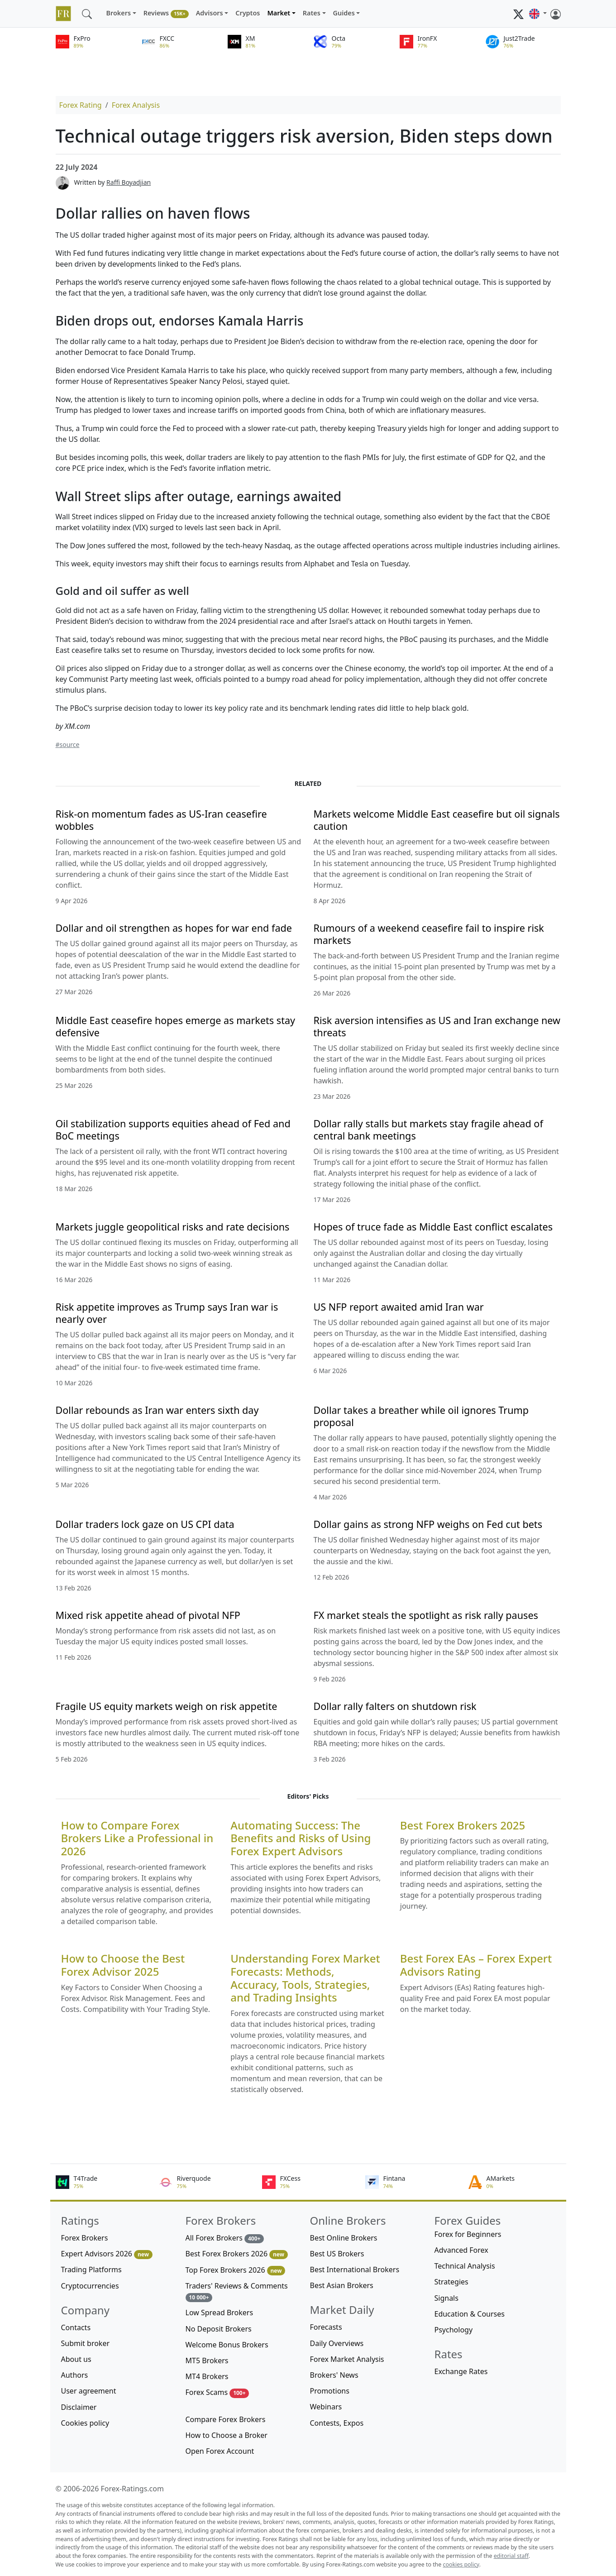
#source (68, 744)
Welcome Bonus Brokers (227, 2345)
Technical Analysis (465, 2266)
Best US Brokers (337, 2254)
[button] (537, 14)
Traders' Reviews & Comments (237, 2291)
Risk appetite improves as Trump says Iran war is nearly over (167, 1313)
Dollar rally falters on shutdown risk (395, 1706)
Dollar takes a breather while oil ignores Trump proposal (421, 1416)
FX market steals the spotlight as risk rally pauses (426, 1615)
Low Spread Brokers (219, 2312)
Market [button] (278, 13)
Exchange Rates (461, 2371)
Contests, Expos (337, 2423)
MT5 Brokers (207, 2360)
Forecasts (326, 2327)
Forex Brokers (84, 2238)
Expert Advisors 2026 (107, 2254)
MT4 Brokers (207, 2376)
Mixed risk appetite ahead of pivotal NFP (148, 1615)
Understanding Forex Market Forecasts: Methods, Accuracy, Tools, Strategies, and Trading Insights (305, 1978)
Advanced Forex (461, 2250)
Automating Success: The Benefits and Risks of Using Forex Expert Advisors (300, 1838)
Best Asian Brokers (341, 2285)
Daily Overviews (337, 2343)
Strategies (451, 2282)
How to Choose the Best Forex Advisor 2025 (123, 1965)
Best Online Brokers (343, 2238)
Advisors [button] (209, 13)
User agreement (88, 2391)
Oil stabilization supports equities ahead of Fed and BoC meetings (173, 1129)
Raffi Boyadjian (128, 182)
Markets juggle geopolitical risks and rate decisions (173, 1226)
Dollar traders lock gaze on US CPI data (145, 1524)
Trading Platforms (91, 2269)
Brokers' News (334, 2375)
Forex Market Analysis (347, 2359)
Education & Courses (470, 2314)
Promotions (329, 2391)
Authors (74, 2375)
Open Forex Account (220, 2451)
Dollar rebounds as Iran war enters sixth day (157, 1410)
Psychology (454, 2330)
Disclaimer (79, 2407)
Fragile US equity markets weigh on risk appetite (166, 1706)
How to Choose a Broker (226, 2435)
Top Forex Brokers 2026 (236, 2270)
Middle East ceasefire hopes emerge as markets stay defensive (176, 1026)
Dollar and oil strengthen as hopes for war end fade (174, 927)
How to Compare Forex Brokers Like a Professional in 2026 (137, 1838)
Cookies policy (85, 2423)
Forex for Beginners (468, 2234)
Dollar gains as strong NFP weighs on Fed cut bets (428, 1524)
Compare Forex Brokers (226, 2419)
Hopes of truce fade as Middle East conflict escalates (433, 1226)
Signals (446, 2298)
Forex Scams (217, 2392)
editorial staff (511, 2556)
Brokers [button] (118, 13)
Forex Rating (80, 105)
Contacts (76, 2327)
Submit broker (85, 2343)
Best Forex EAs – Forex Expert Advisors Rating (476, 1965)
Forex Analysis (136, 105)
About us (76, 2359)
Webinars (326, 2407)
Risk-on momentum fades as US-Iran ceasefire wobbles (161, 820)
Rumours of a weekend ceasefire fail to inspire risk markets (429, 934)
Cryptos (247, 13)
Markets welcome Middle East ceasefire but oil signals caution (437, 820)
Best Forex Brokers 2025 (462, 1825)
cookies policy (461, 2564)
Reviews (166, 13)
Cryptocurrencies (90, 2286)
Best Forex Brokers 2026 (237, 2254)
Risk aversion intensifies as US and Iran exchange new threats (437, 1026)
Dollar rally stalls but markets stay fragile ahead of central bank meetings (428, 1129)
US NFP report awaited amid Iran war (399, 1306)
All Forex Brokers (225, 2238)
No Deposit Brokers (219, 2329)
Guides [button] (344, 13)
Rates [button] (311, 13)
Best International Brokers (355, 2269)
